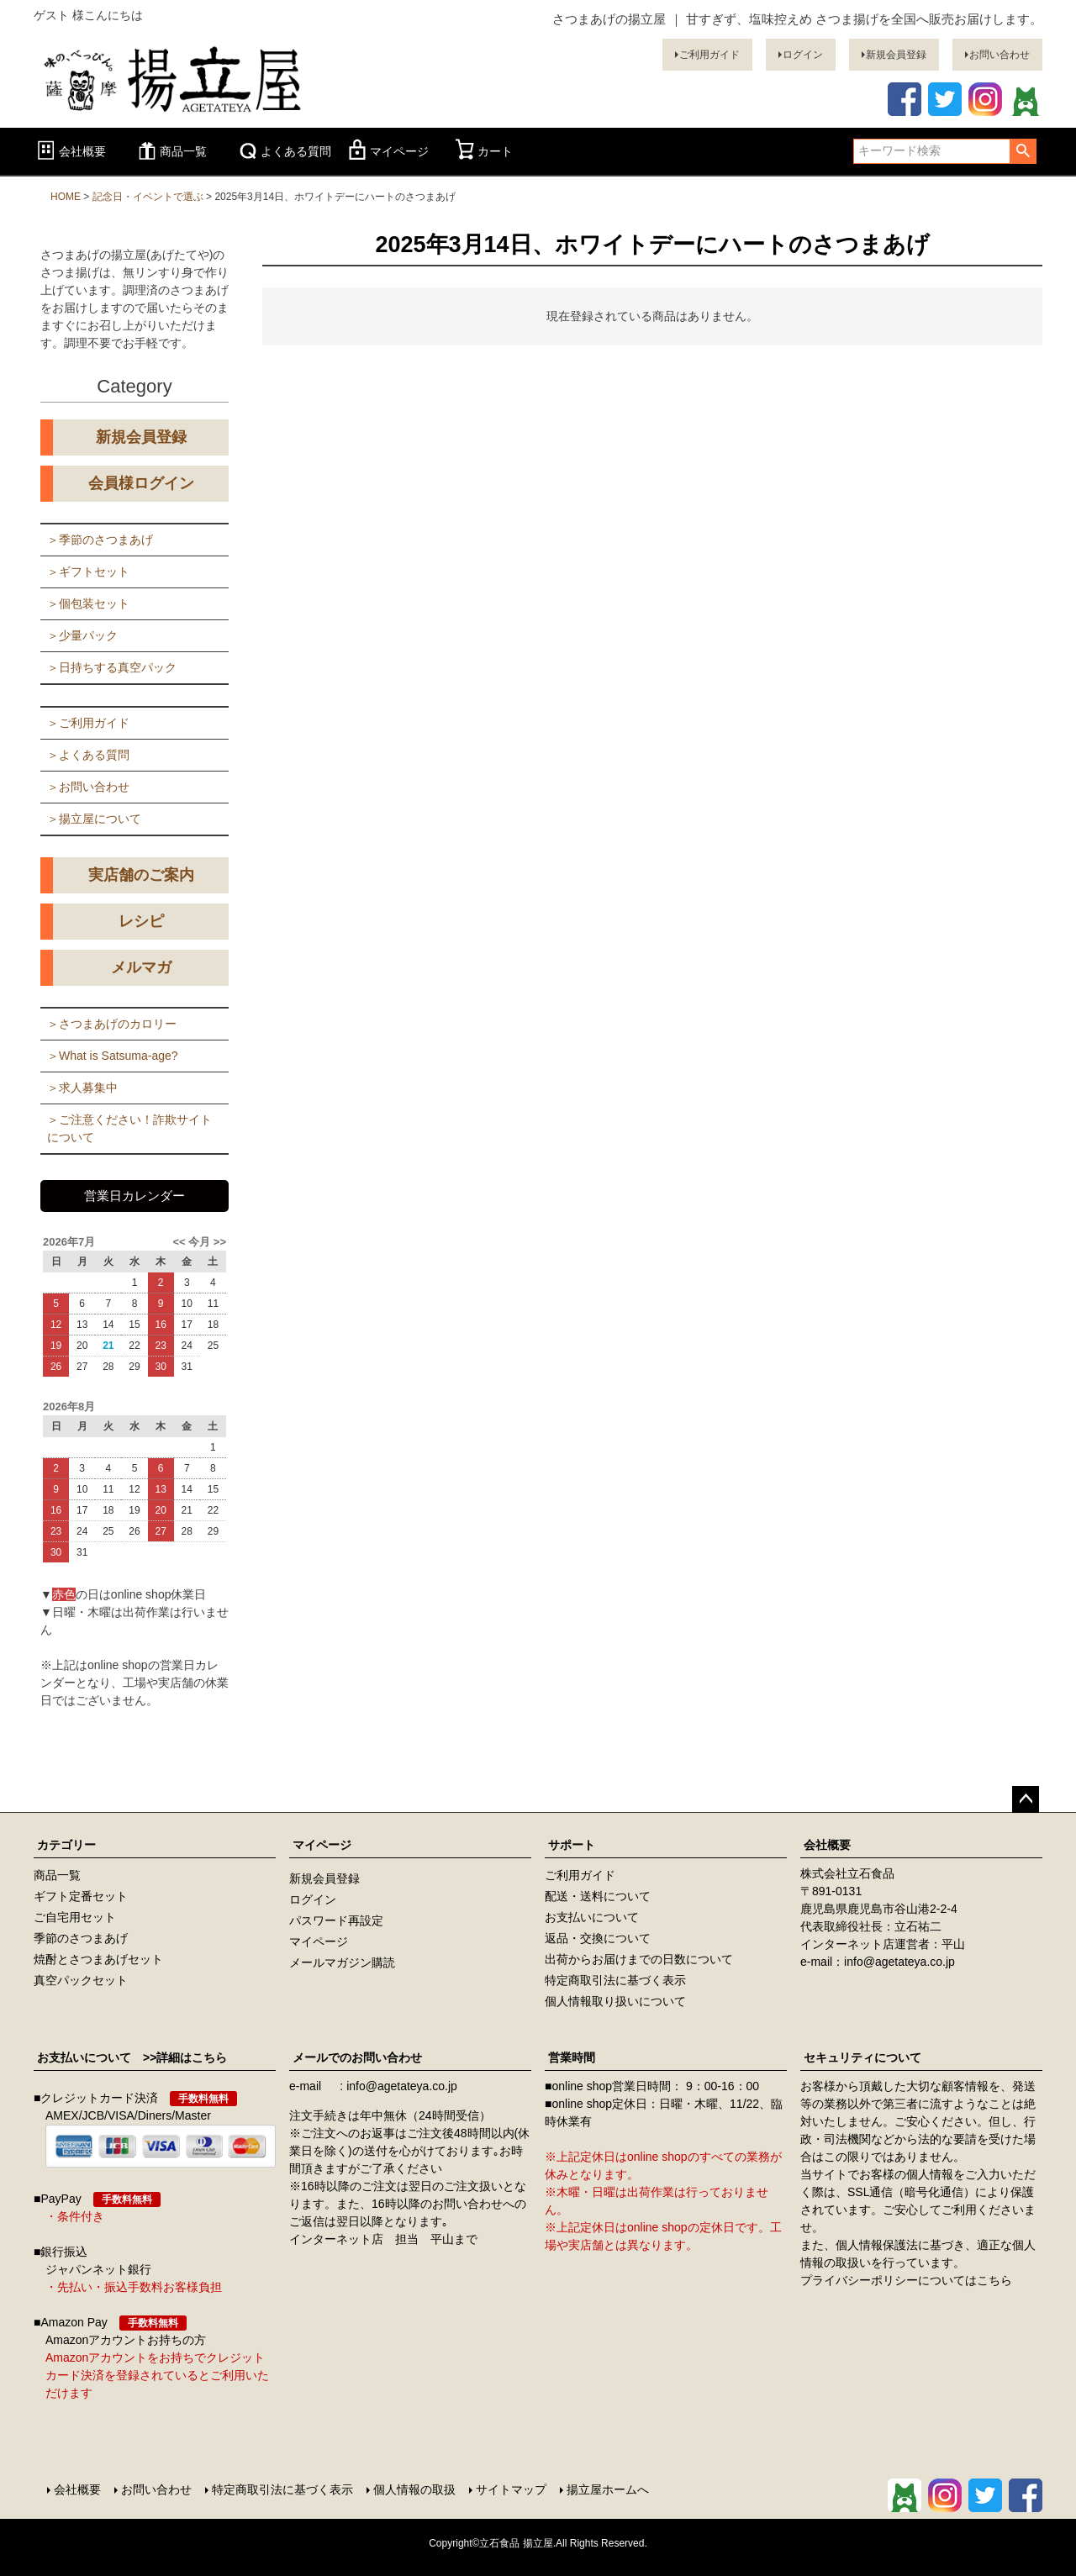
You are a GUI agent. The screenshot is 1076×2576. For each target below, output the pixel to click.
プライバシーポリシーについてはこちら (906, 2280)
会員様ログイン (141, 483)
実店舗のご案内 (141, 875)
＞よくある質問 (88, 754)
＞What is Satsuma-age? (112, 1055)
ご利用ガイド (709, 55)
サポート (571, 1845)
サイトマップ (511, 2489)
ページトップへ (1025, 1799)
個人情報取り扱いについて (615, 2001)
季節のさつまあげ (81, 1938)
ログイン (803, 55)
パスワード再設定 (336, 1920)
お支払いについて (592, 1917)
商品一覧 (170, 151)
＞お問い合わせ (88, 786)
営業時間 (571, 2057)
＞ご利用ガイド (88, 723)
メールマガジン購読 (342, 1962)
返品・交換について (598, 1938)
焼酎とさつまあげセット (98, 1959)
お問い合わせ (999, 55)
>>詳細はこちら (179, 2057)
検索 (1023, 151)
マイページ (387, 151)
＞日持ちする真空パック (112, 667)
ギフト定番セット (81, 1896)
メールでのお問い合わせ (357, 2057)
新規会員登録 (896, 55)
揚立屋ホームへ (608, 2489)
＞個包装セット (88, 603)
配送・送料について (598, 1896)
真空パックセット (81, 1980)
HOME (65, 197)
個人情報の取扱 (414, 2489)
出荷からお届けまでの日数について (639, 1959)
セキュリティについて (862, 2057)
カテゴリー (66, 1845)
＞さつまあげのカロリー (112, 1023)
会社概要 (70, 151)
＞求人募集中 (82, 1087)
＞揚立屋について (94, 818)
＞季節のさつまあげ (100, 539)
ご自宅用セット (75, 1917)
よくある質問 (283, 151)
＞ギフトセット (88, 571)
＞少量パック (82, 635)
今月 (199, 1241)
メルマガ (141, 967)
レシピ (141, 921)
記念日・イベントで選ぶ (147, 197)
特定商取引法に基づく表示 (615, 1980)
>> (218, 1241)
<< (180, 1241)
